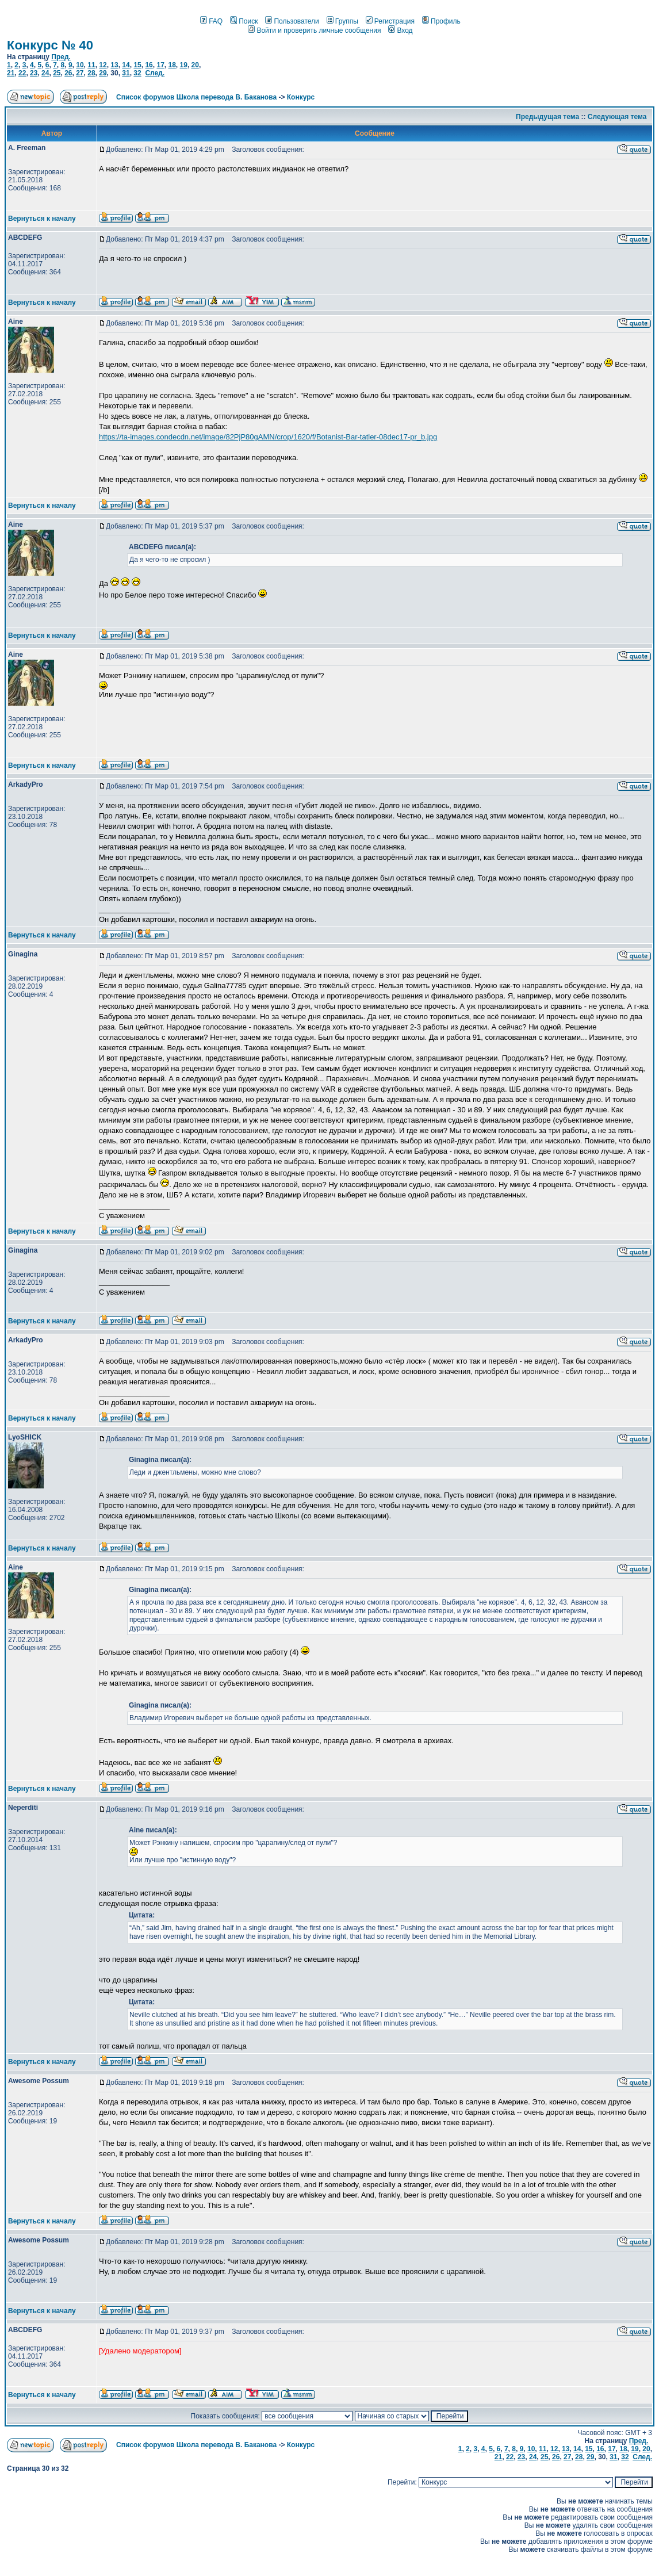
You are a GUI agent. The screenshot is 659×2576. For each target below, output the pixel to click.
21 (10, 73)
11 (91, 65)
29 (102, 73)
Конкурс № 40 (50, 45)
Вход (400, 30)
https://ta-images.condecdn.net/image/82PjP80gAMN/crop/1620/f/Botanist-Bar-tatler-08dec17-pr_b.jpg (268, 436)
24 (45, 73)
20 (195, 65)
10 (79, 65)
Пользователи (292, 21)
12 (102, 65)
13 (114, 65)
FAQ (211, 21)
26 (68, 73)
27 (79, 73)
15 (137, 65)
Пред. (61, 57)
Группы (342, 21)
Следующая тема (617, 117)
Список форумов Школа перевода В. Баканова (196, 97)
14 (125, 65)
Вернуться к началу (42, 219)
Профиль (441, 21)
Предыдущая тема (547, 117)
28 (91, 73)
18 (171, 65)
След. (154, 73)
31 (125, 73)
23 (33, 73)
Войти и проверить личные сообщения (314, 30)
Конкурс (301, 97)
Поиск (244, 21)
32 (137, 73)
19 (183, 65)
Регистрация (390, 21)
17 (160, 65)
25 (56, 73)
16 (148, 65)
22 (22, 73)
